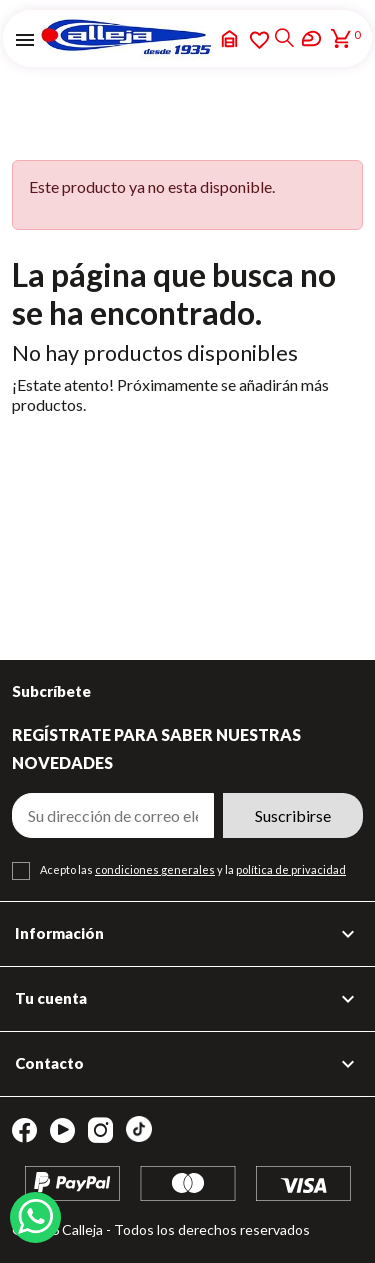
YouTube (62, 1130)
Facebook (24, 1130)
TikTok (139, 1129)
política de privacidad (291, 869)
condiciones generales (155, 869)
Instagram (100, 1130)
